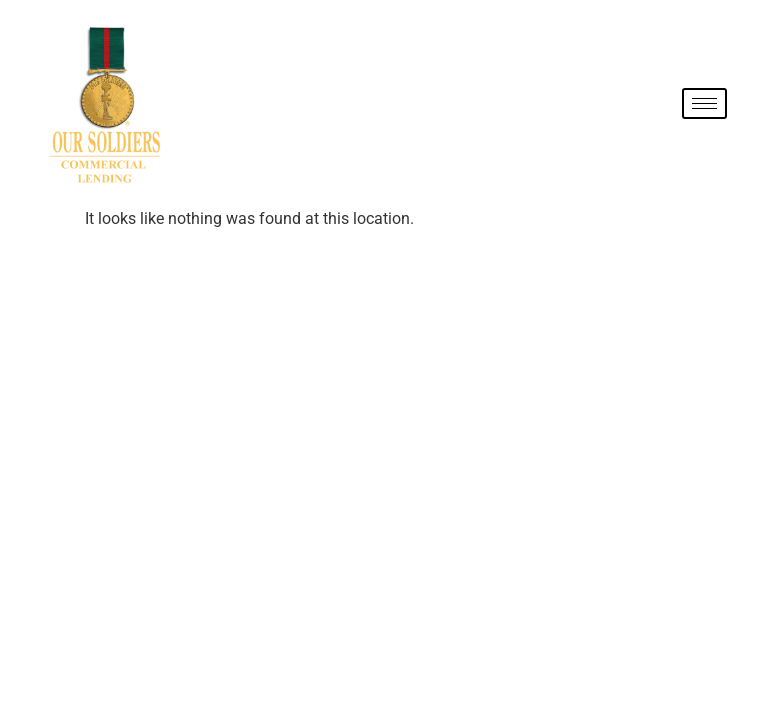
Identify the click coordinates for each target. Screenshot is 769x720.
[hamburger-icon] (704, 103)
